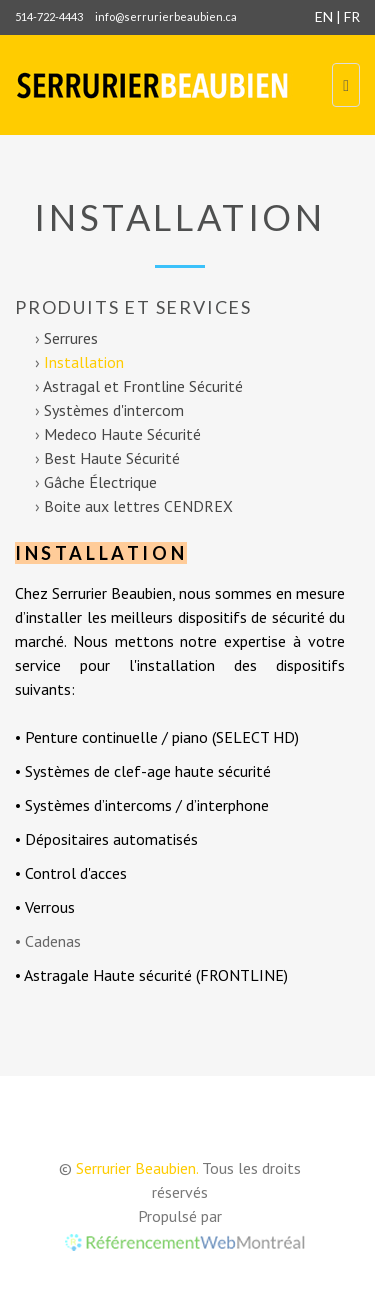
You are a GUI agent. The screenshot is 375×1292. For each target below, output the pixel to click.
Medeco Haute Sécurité (122, 434)
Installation (84, 362)
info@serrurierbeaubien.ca (166, 16)
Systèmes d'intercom (114, 410)
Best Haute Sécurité (112, 458)
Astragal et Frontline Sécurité (143, 386)
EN (324, 16)
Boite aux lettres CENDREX (138, 506)
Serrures (71, 338)
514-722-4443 (49, 16)
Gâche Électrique (100, 482)
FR (352, 16)
